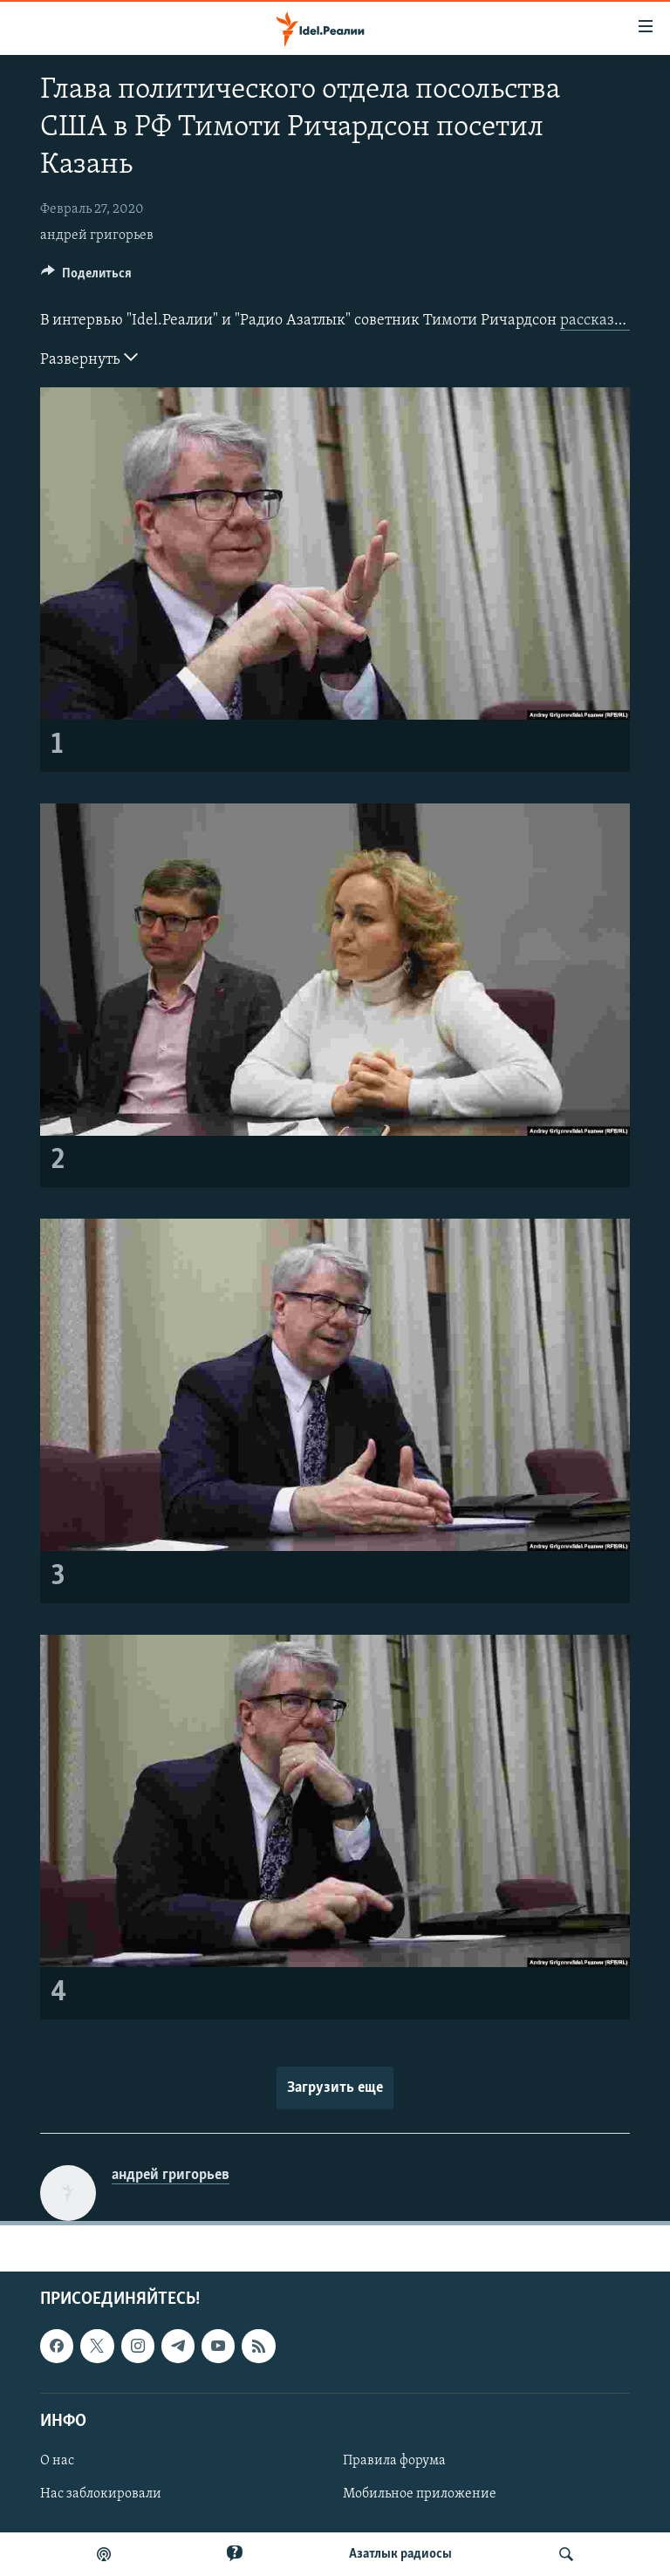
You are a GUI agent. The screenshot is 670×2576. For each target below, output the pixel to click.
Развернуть (89, 357)
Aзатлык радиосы (400, 2554)
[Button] (86, 277)
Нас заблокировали (100, 2494)
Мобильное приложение (419, 2494)
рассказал (595, 320)
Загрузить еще (335, 2088)
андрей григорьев (97, 236)
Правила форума (394, 2461)
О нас (57, 2461)
